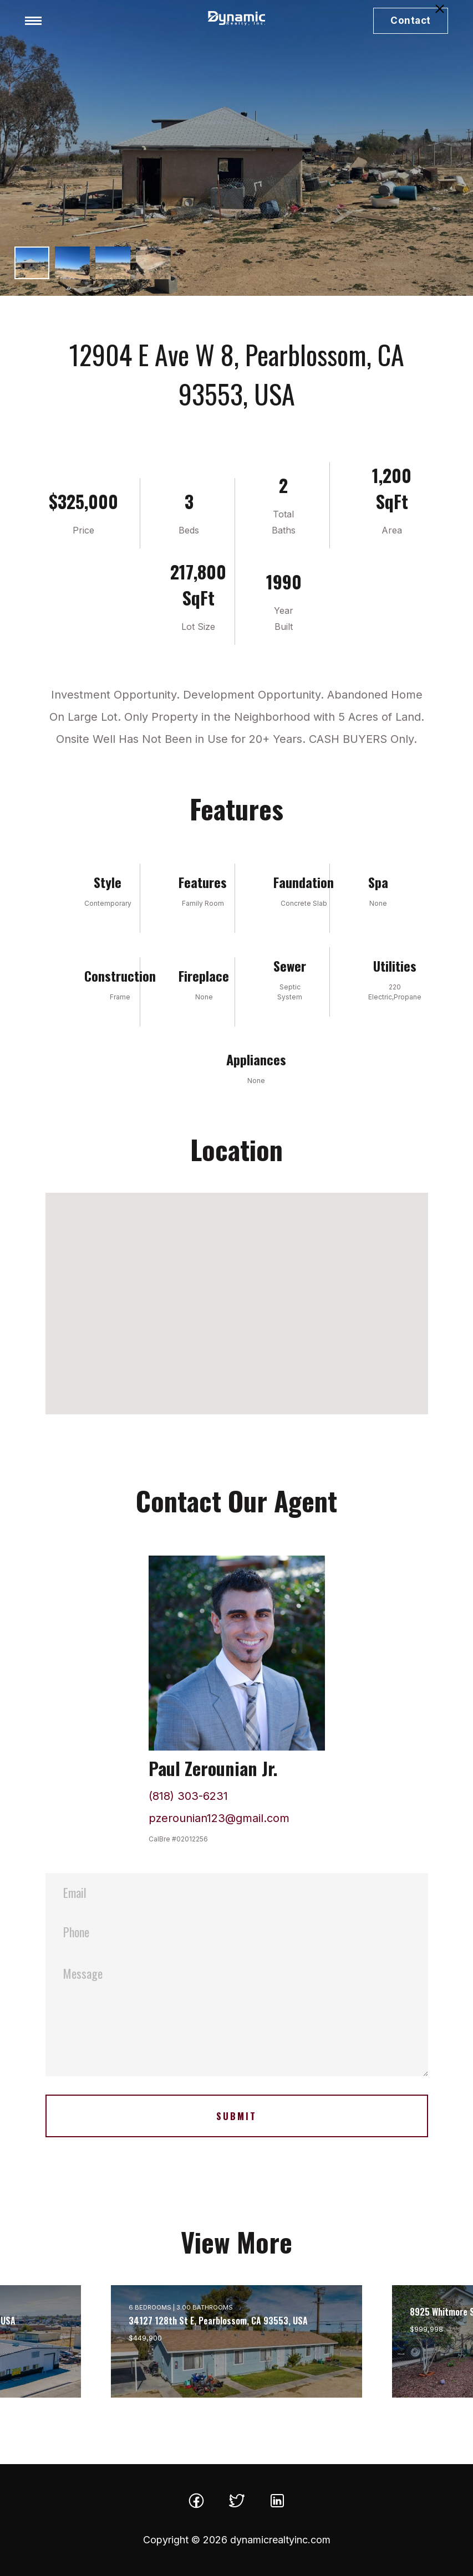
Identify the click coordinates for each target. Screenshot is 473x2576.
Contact (410, 20)
